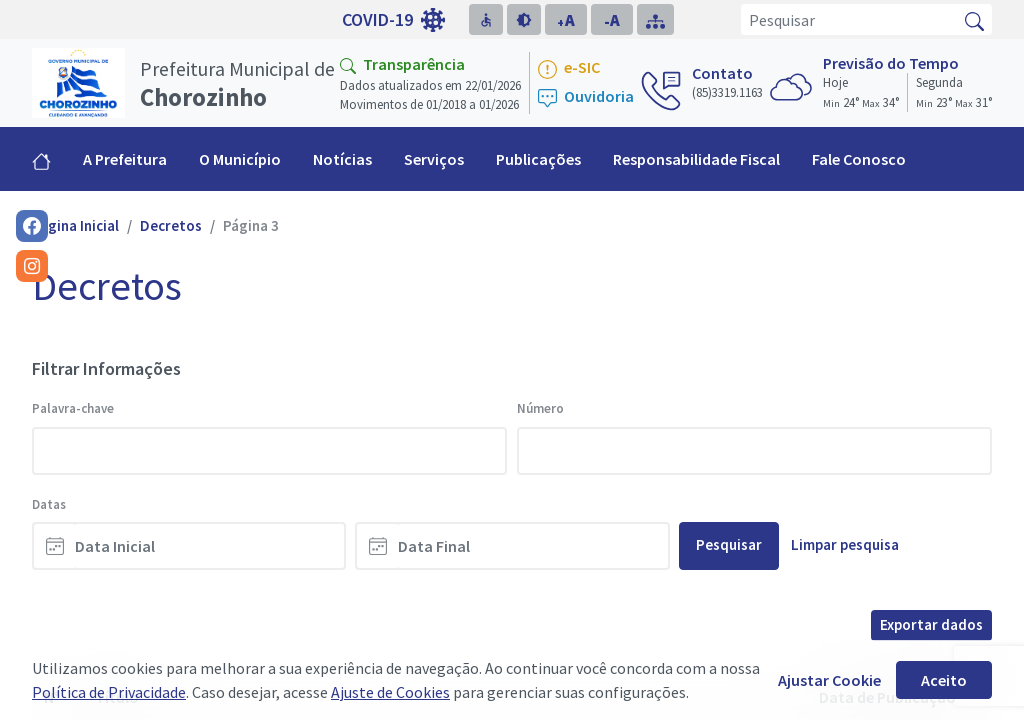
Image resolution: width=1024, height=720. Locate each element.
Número (540, 408)
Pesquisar (729, 544)
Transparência (402, 64)
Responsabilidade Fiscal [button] (696, 159)
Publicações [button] (538, 159)
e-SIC (569, 68)
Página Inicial (75, 225)
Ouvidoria (586, 97)
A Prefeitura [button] (125, 159)
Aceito (944, 680)
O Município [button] (240, 159)
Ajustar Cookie (829, 680)
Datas (49, 504)
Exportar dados (931, 624)
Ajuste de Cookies (390, 692)
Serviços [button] (434, 159)
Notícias (342, 159)
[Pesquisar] (849, 19)
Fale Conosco (859, 159)
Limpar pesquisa (845, 544)
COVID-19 (393, 20)
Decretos (171, 225)
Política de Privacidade (109, 692)
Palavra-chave (73, 408)
